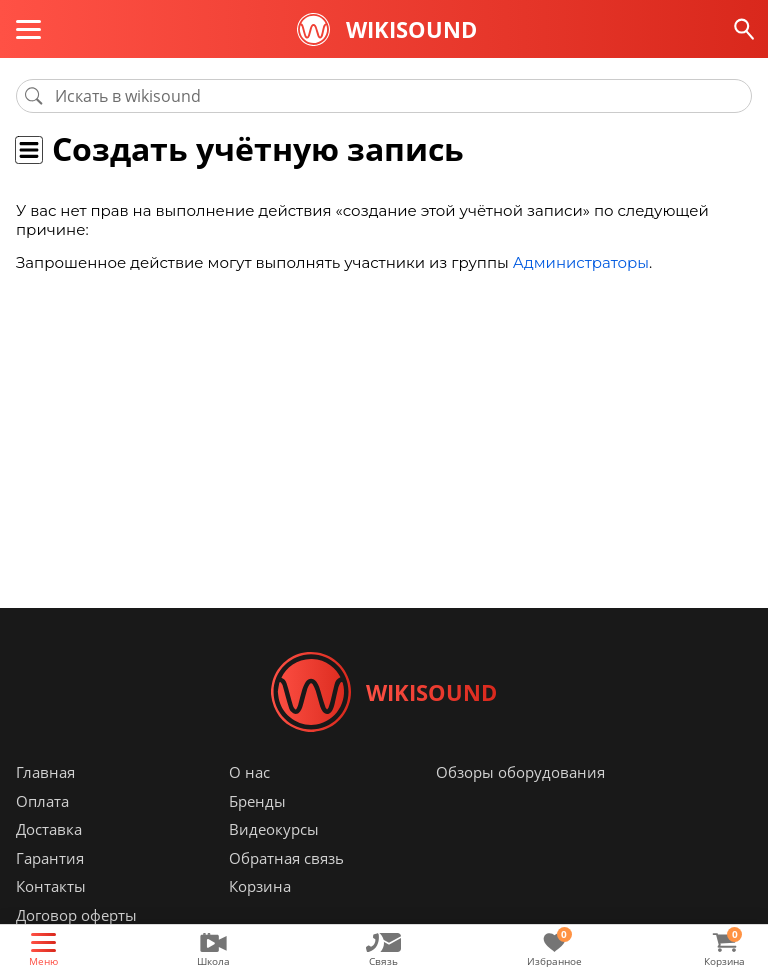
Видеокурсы (274, 829)
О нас (249, 772)
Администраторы (581, 262)
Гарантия (50, 858)
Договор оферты (76, 915)
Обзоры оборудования (520, 772)
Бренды (257, 801)
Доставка (49, 829)
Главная (45, 772)
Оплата (42, 801)
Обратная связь (286, 858)
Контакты (51, 886)
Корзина (260, 886)
